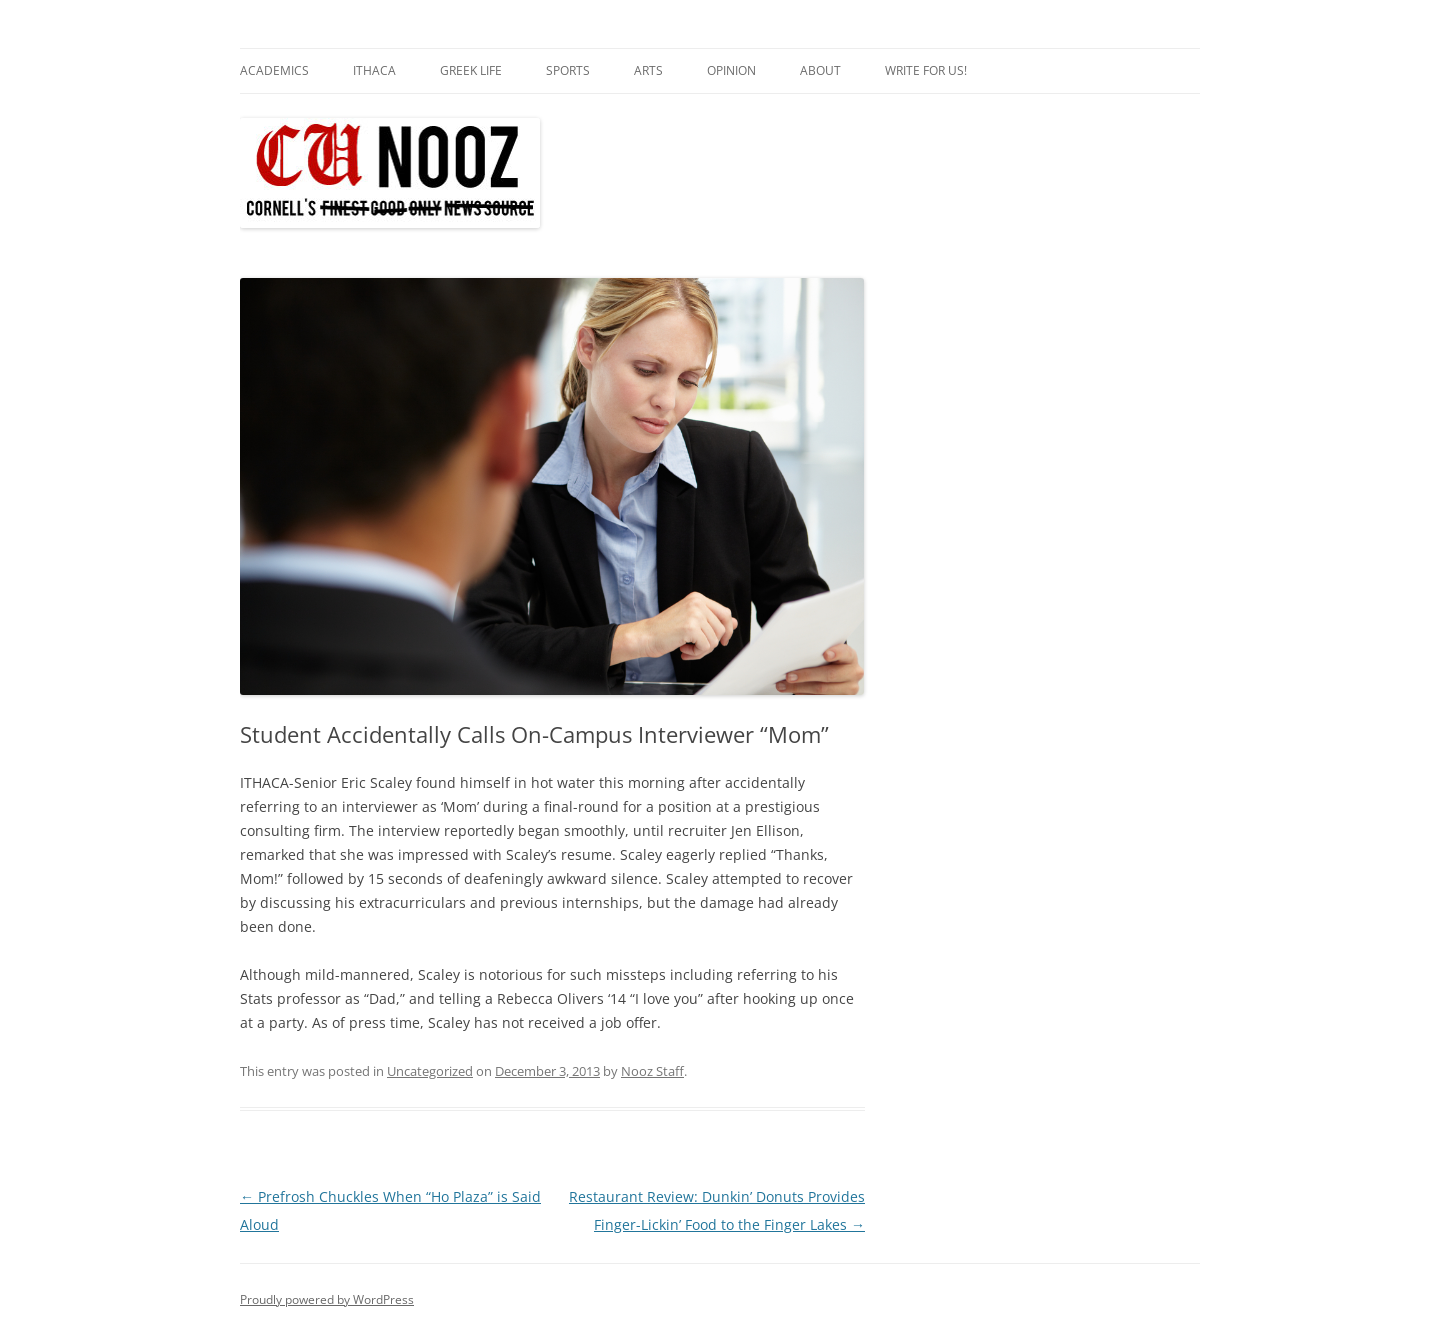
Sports (568, 70)
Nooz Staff (652, 1071)
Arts (648, 70)
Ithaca (374, 70)
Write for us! (926, 70)
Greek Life (471, 70)
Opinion (731, 70)
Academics (274, 70)
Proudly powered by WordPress (327, 1299)
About (820, 70)
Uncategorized (430, 1071)
